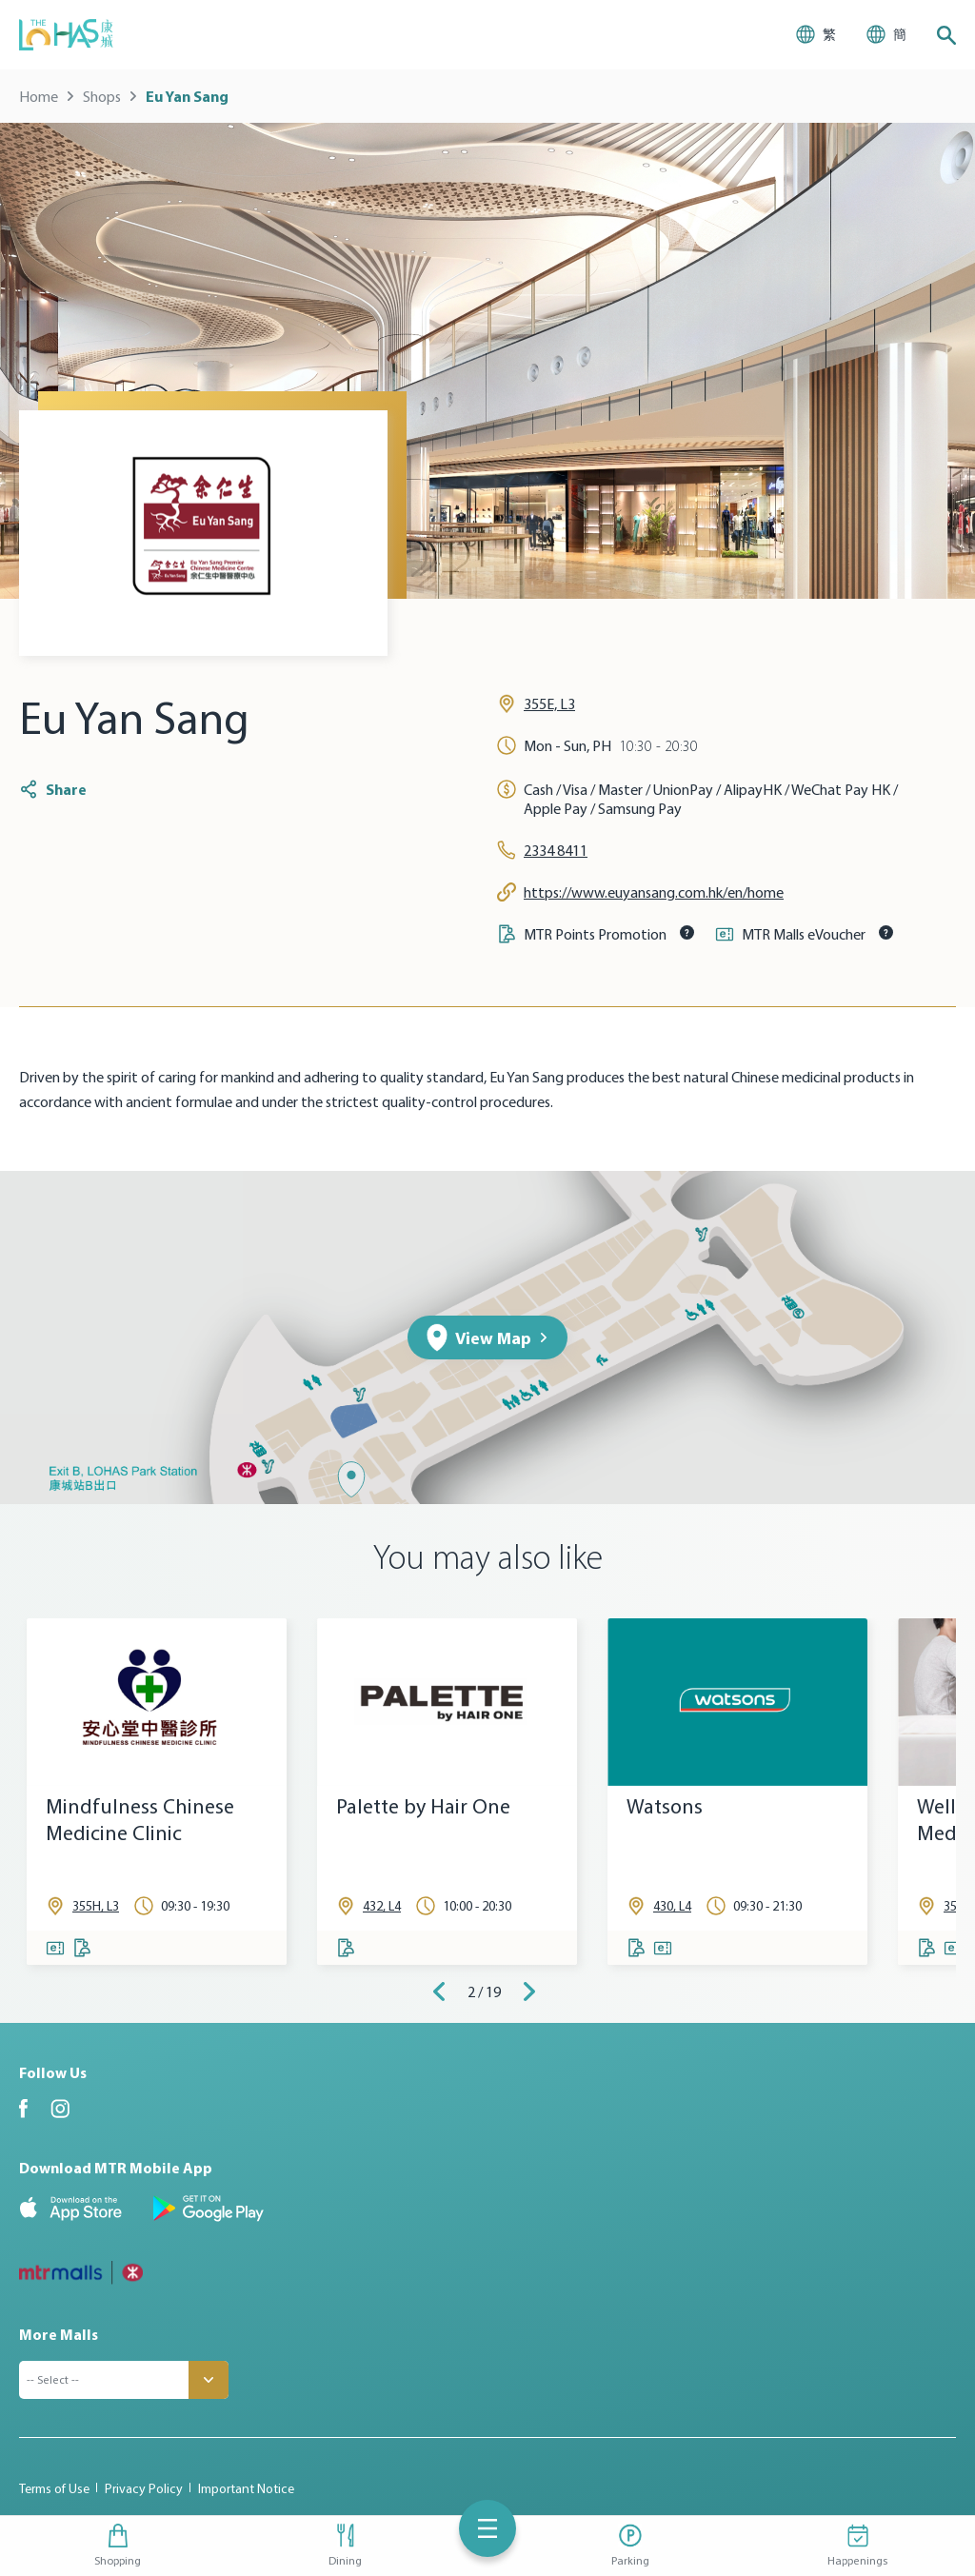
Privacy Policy (144, 2488)
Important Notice (246, 2488)
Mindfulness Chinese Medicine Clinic (140, 1819)
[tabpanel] (156, 1791)
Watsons (665, 1806)
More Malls (58, 2334)
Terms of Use (54, 2488)
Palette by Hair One (423, 1806)
